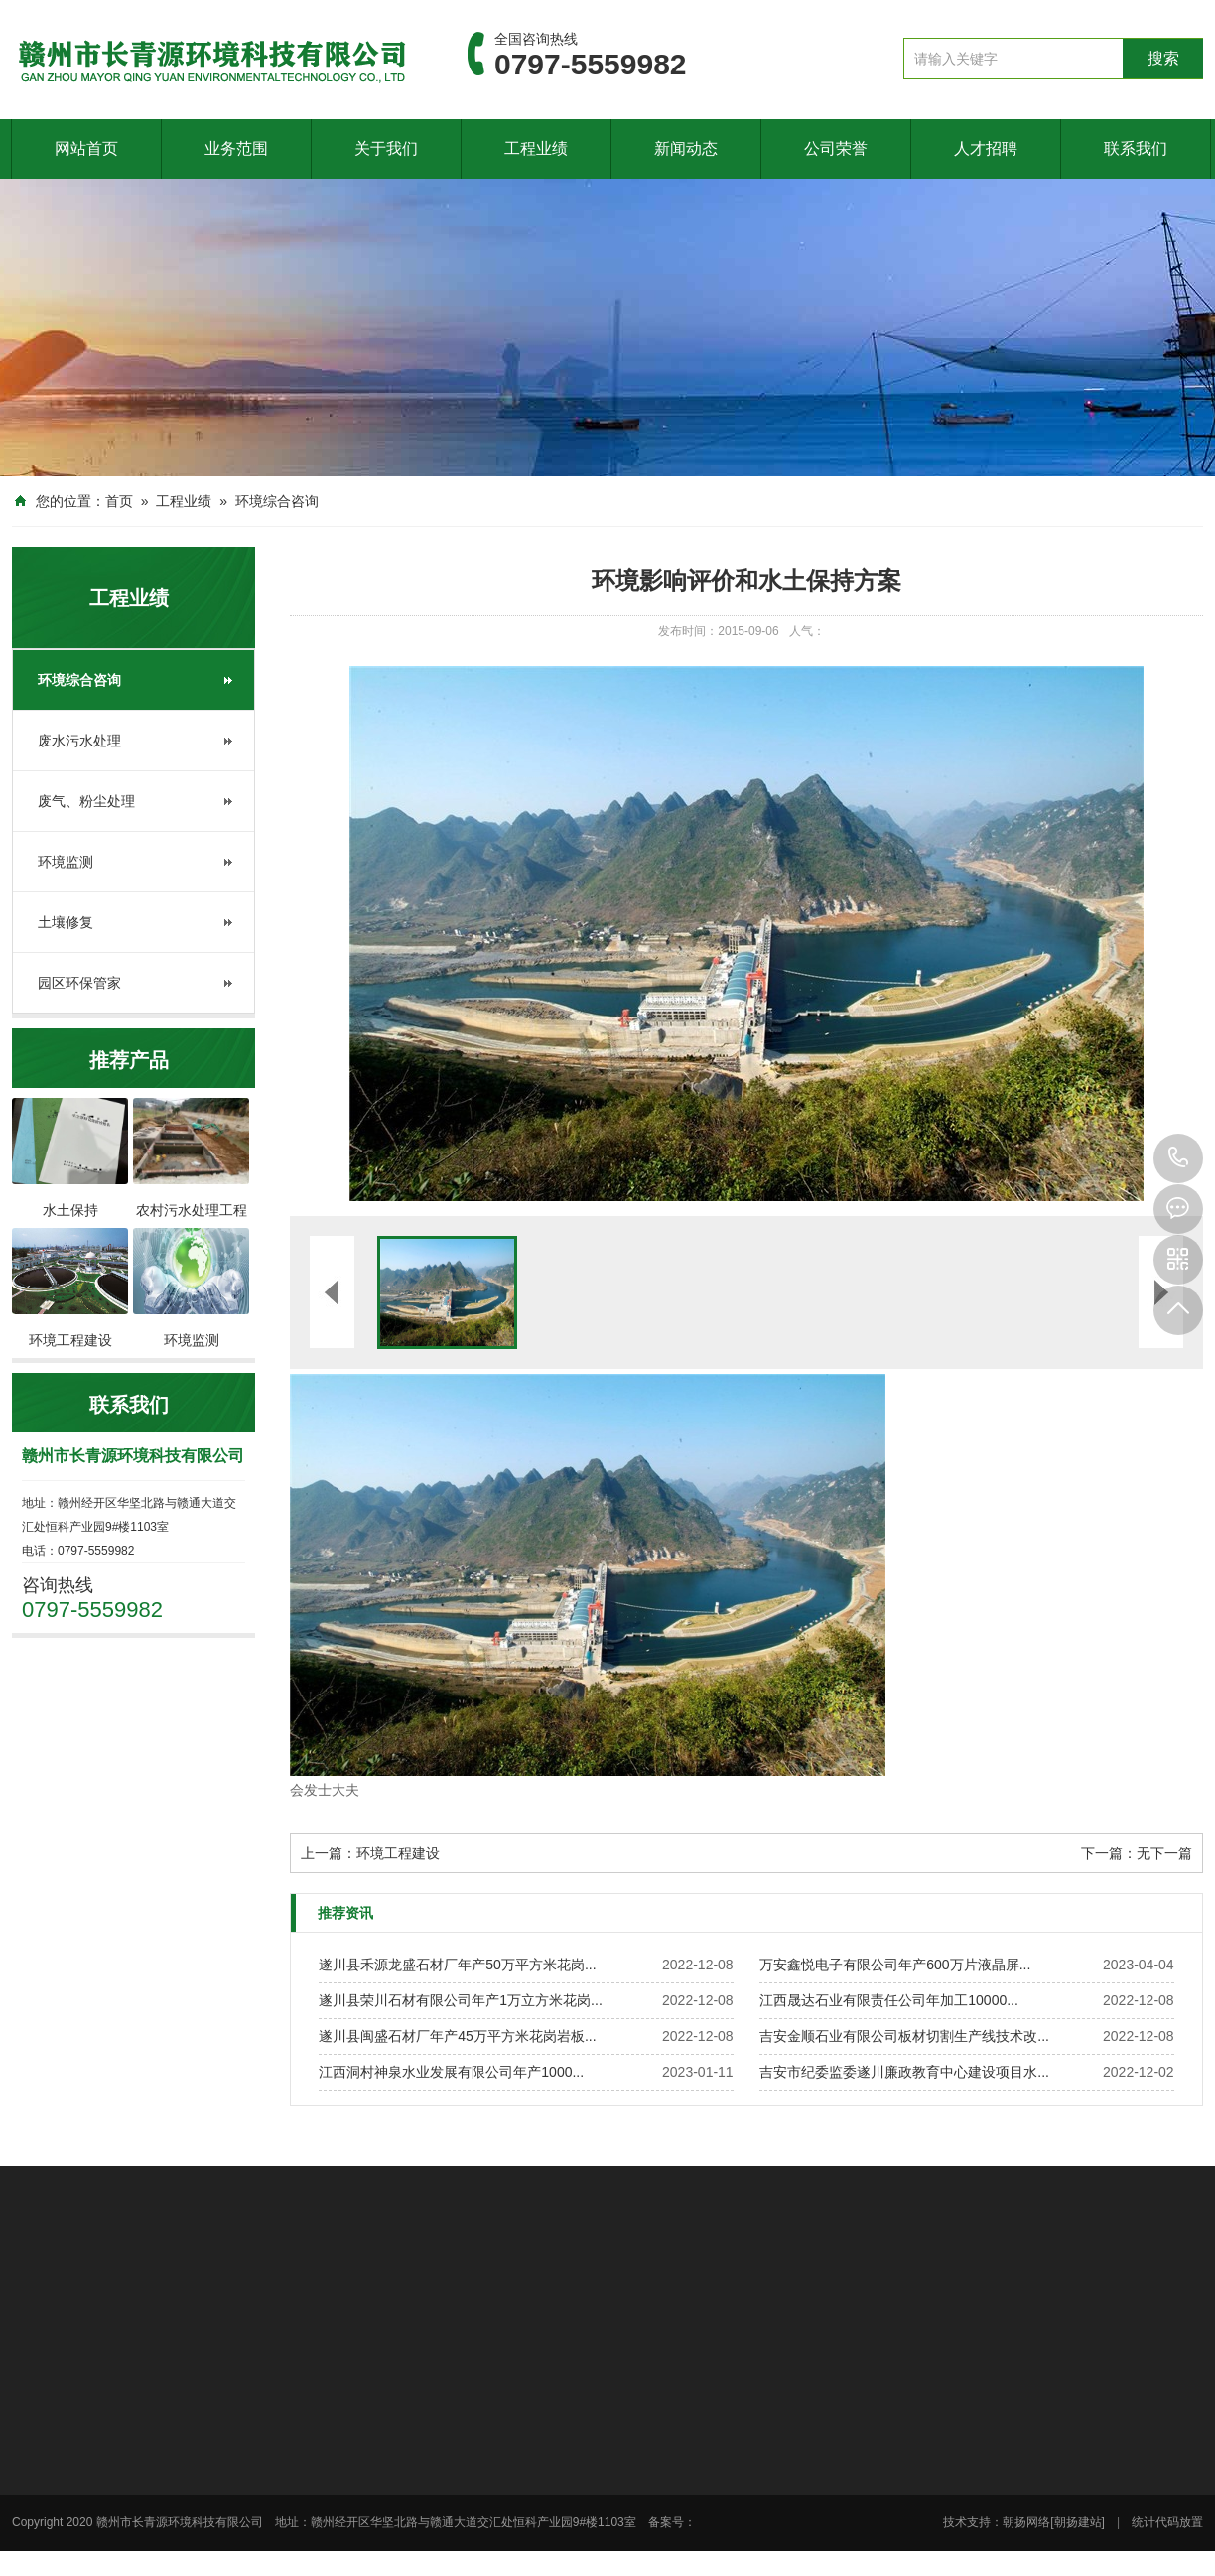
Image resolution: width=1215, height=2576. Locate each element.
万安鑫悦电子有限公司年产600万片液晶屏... (894, 1964)
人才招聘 (985, 148)
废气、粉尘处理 (86, 801)
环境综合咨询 (277, 501)
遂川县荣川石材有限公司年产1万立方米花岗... (460, 2000)
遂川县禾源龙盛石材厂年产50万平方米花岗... (457, 1964)
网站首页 (86, 148)
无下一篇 (1164, 1853)
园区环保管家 (79, 983)
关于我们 (386, 148)
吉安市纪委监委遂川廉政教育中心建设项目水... (904, 2072)
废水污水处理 (79, 740)
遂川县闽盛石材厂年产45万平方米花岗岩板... (457, 2036)
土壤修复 (65, 922)
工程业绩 (536, 148)
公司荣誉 (836, 148)
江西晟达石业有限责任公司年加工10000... (888, 2000)
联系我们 (1135, 148)
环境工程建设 (398, 1853)
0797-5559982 (1178, 1158)
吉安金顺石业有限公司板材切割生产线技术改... (904, 2036)
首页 (119, 501)
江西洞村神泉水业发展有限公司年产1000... (451, 2072)
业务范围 (236, 148)
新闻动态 (686, 148)
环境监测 (65, 862)
